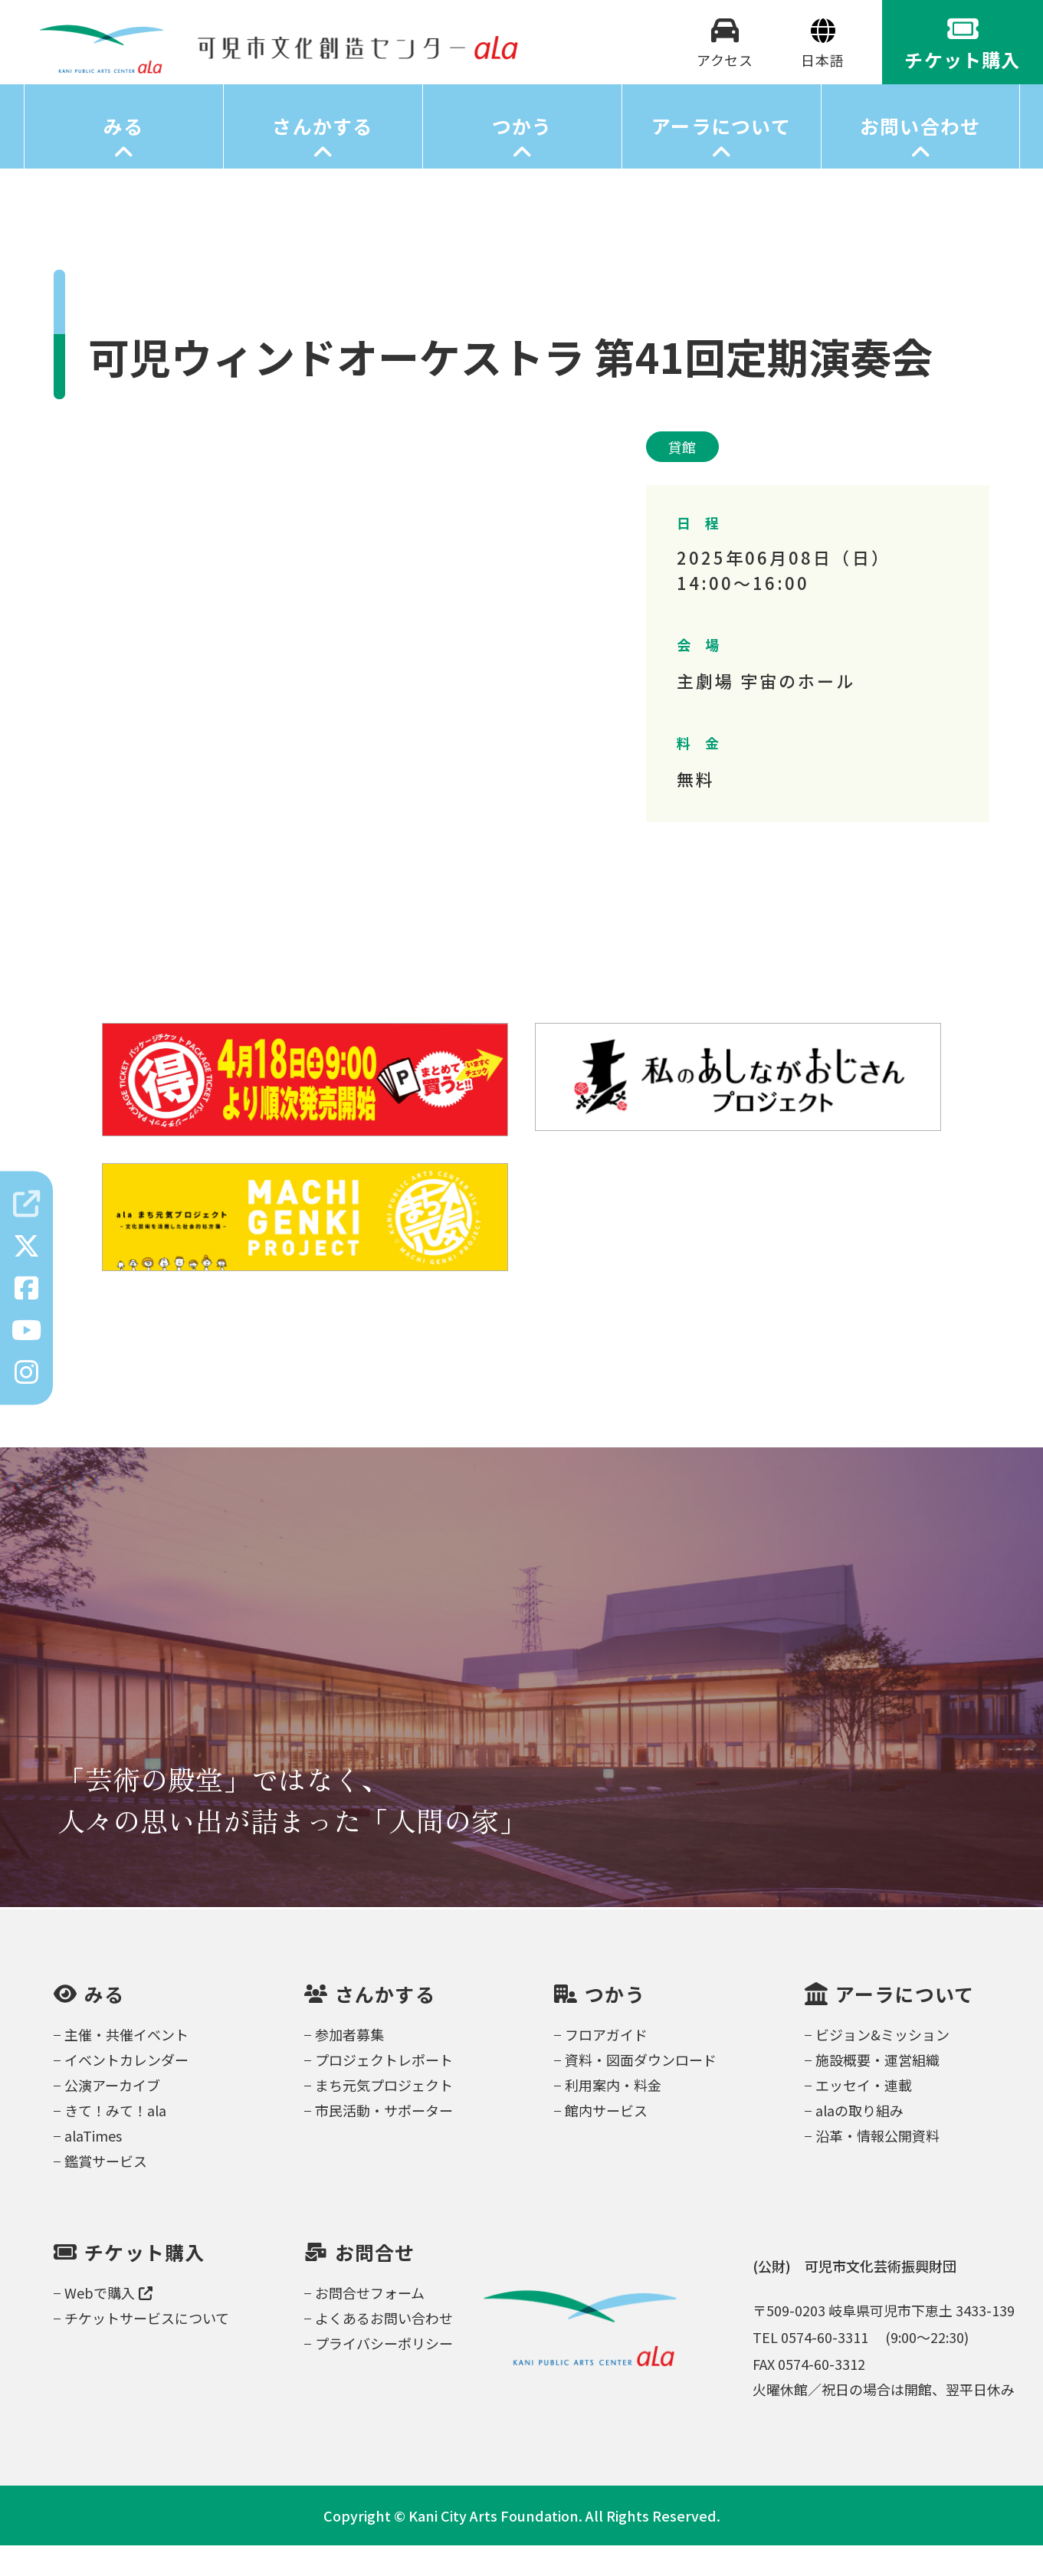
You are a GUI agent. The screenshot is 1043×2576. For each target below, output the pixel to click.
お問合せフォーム (370, 2323)
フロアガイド (606, 2065)
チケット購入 (144, 2283)
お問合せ (375, 2283)
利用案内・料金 (613, 2115)
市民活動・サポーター (384, 2141)
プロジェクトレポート (384, 2090)
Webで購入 (108, 2323)
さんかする (322, 157)
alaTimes (93, 2166)
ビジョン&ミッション (882, 2065)
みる (123, 157)
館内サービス (606, 2141)
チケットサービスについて (146, 2348)
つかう (522, 157)
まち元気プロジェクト (384, 2115)
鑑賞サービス (105, 2191)
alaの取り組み (859, 2141)
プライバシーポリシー (384, 2374)
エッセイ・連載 (863, 2115)
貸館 (682, 477)
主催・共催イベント (126, 2065)
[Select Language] (823, 75)
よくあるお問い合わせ (384, 2348)
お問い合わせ (920, 157)
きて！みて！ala (115, 2141)
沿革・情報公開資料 (877, 2166)
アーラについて (721, 157)
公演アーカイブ (112, 2115)
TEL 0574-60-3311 (810, 2368)
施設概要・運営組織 (877, 2090)
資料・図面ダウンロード (641, 2090)
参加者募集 (349, 2065)
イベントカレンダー (126, 2090)
